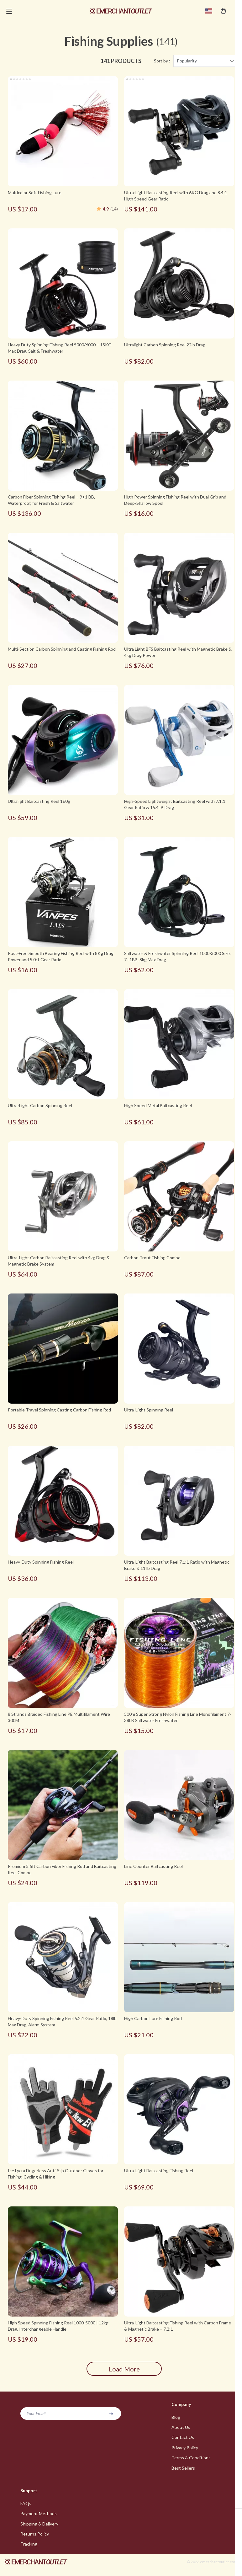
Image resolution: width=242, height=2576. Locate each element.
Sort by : (162, 65)
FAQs (25, 2508)
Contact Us (182, 2442)
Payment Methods (38, 2519)
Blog (175, 2421)
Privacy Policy (184, 2452)
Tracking (28, 2550)
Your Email (36, 2417)
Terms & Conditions (191, 2462)
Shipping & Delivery (39, 2529)
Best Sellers (183, 2473)
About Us (180, 2431)
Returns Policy (34, 2539)
